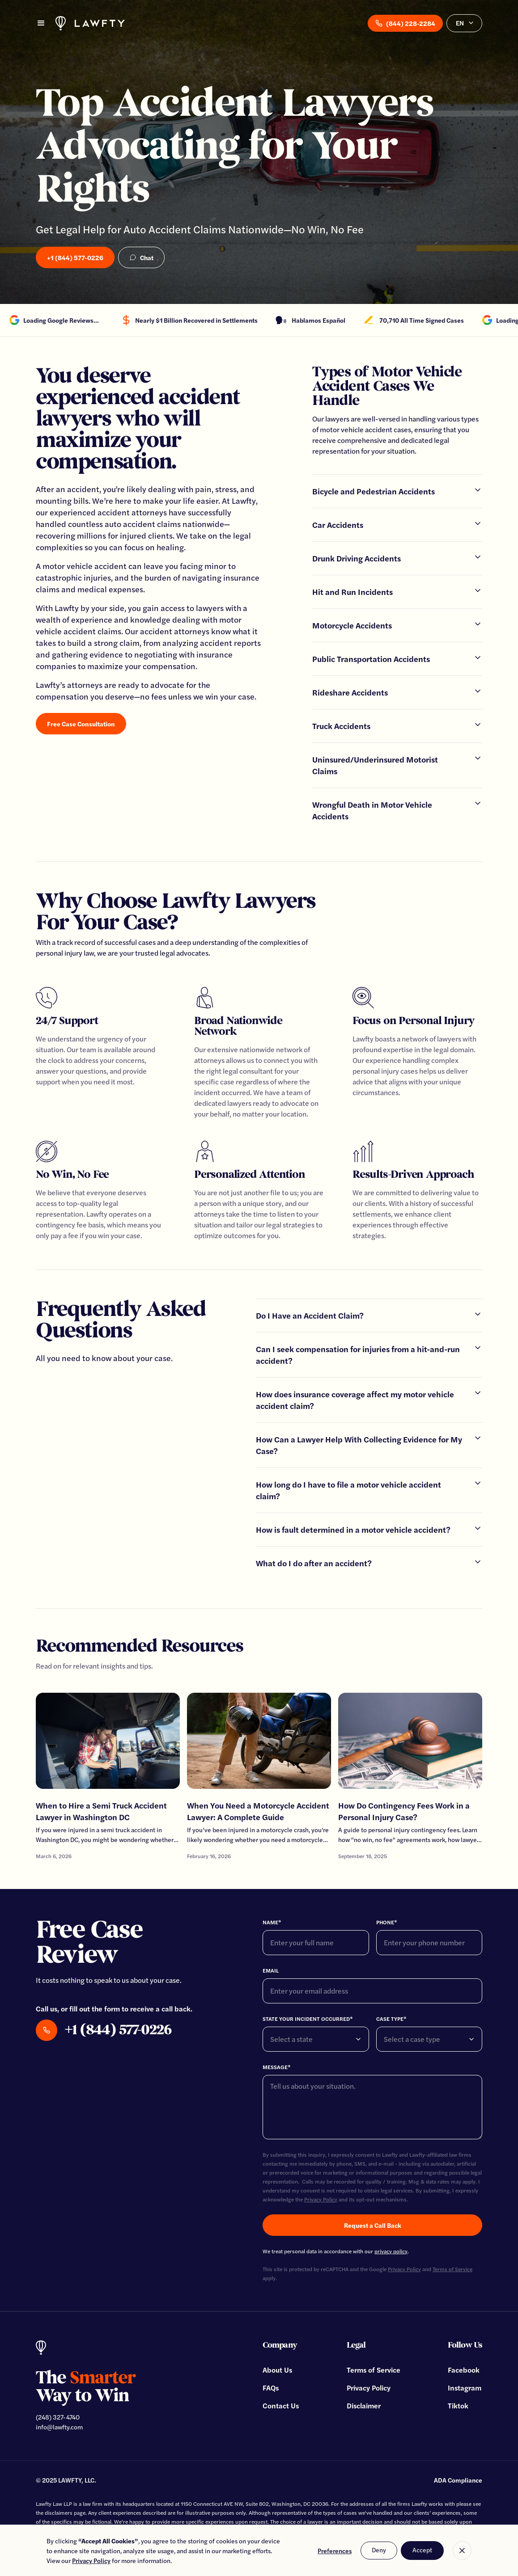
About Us (277, 2370)
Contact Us (281, 2405)
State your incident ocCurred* (308, 2019)
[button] (41, 23)
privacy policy (391, 2251)
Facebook (464, 2370)
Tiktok (458, 2405)
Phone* (386, 1922)
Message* (277, 2067)
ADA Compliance (458, 2479)
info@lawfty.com (59, 2426)
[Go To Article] (108, 1776)
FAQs (271, 2387)
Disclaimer (364, 2405)
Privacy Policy (320, 2199)
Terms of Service (373, 2370)
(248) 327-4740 (58, 2416)
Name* (272, 1922)
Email (271, 1970)
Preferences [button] (335, 2550)
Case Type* (391, 2019)
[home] (90, 23)
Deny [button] (379, 2549)
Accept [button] (422, 2549)
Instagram (464, 2387)
